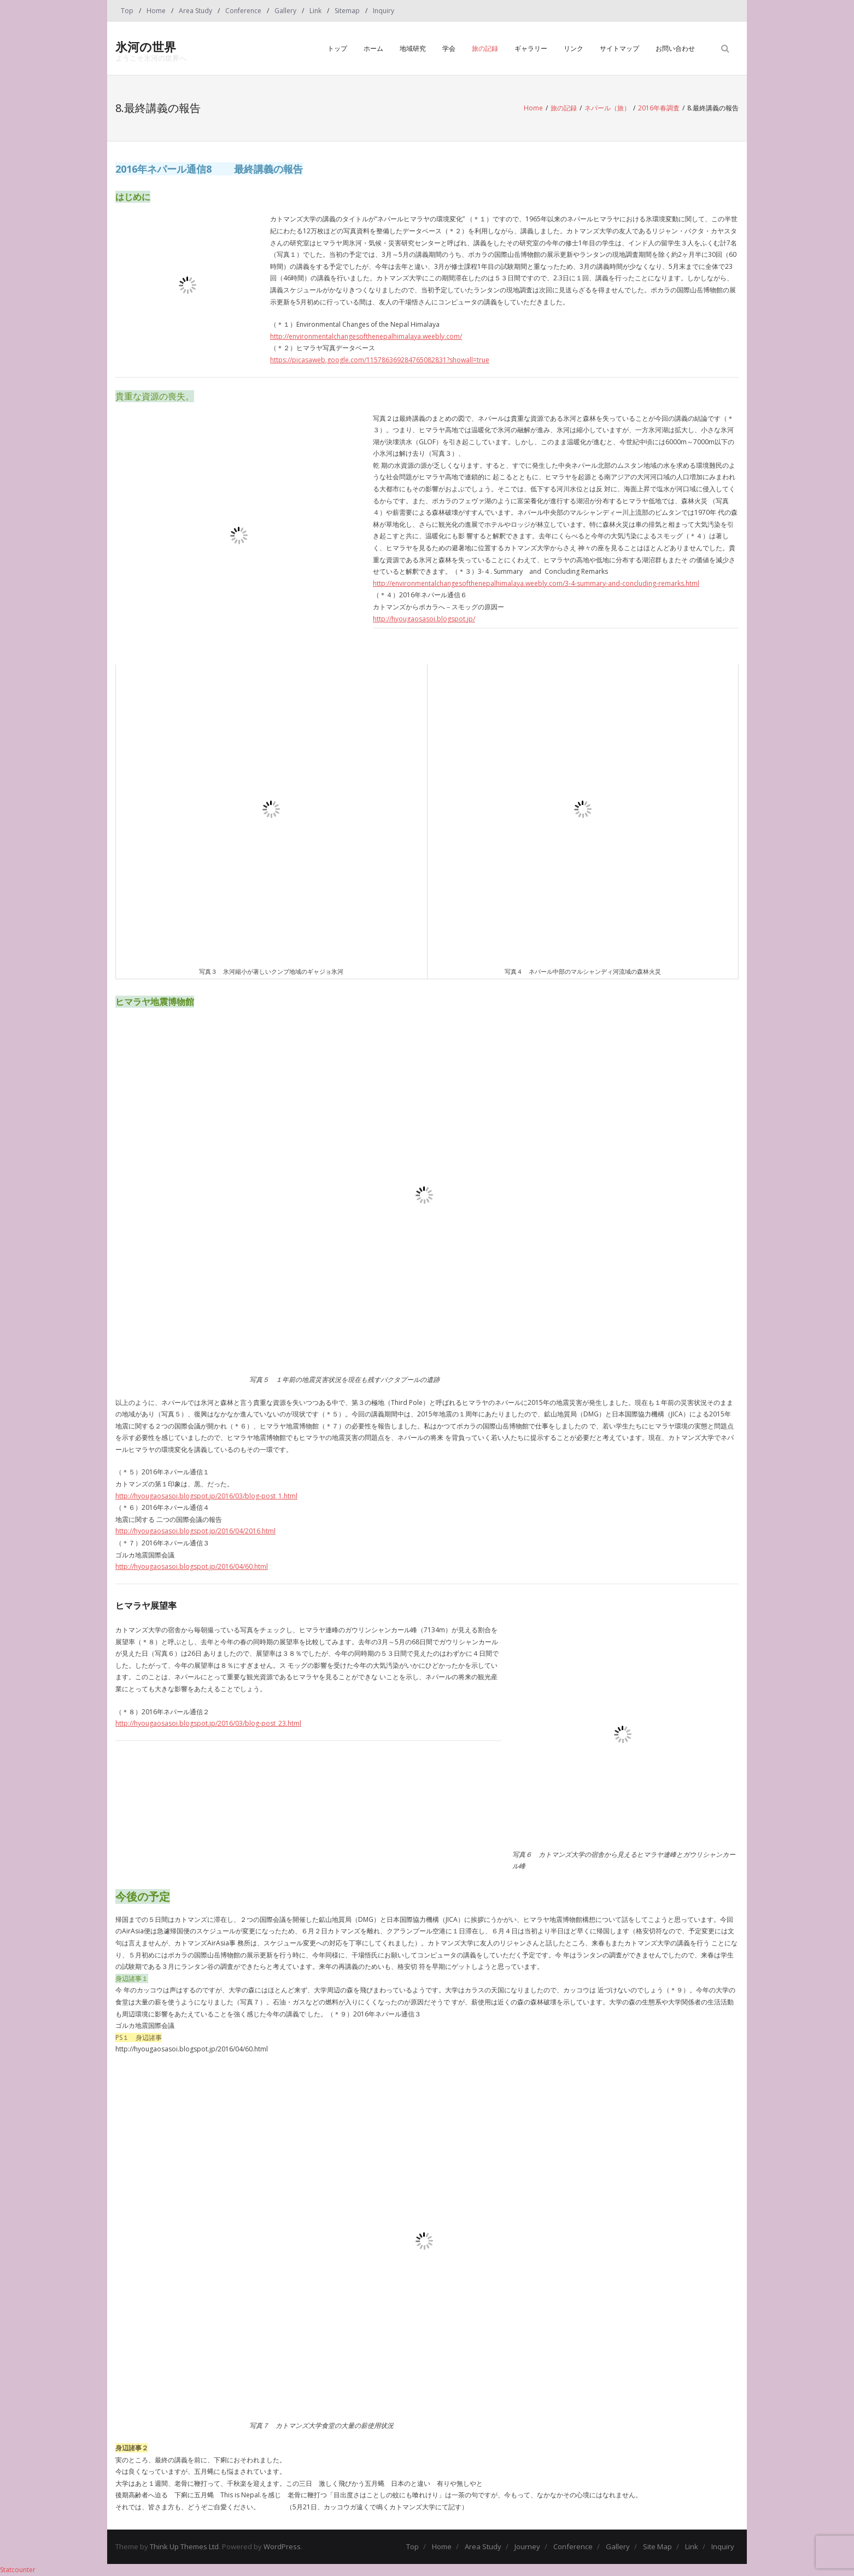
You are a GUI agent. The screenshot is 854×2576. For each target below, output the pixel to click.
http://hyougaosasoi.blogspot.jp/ (424, 619)
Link (315, 10)
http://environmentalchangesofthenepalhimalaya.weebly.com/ (366, 336)
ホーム (373, 48)
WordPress (282, 2546)
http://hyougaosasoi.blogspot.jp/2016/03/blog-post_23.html (208, 1723)
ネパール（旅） (607, 108)
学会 (448, 48)
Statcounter (18, 2569)
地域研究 (413, 48)
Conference (243, 10)
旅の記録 (485, 48)
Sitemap (347, 10)
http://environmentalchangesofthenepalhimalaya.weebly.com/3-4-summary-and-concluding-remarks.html (536, 583)
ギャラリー (530, 48)
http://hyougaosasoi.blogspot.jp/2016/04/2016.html (195, 1531)
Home (156, 10)
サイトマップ (619, 48)
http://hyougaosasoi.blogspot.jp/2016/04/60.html (191, 1566)
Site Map (657, 2546)
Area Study (195, 10)
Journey (527, 2546)
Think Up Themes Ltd (184, 2546)
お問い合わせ (675, 48)
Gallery (285, 10)
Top (127, 10)
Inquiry (383, 10)
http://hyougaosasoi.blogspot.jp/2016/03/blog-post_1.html (206, 1496)
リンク (573, 48)
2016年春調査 (659, 108)
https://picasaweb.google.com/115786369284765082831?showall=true (379, 359)
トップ (337, 48)
